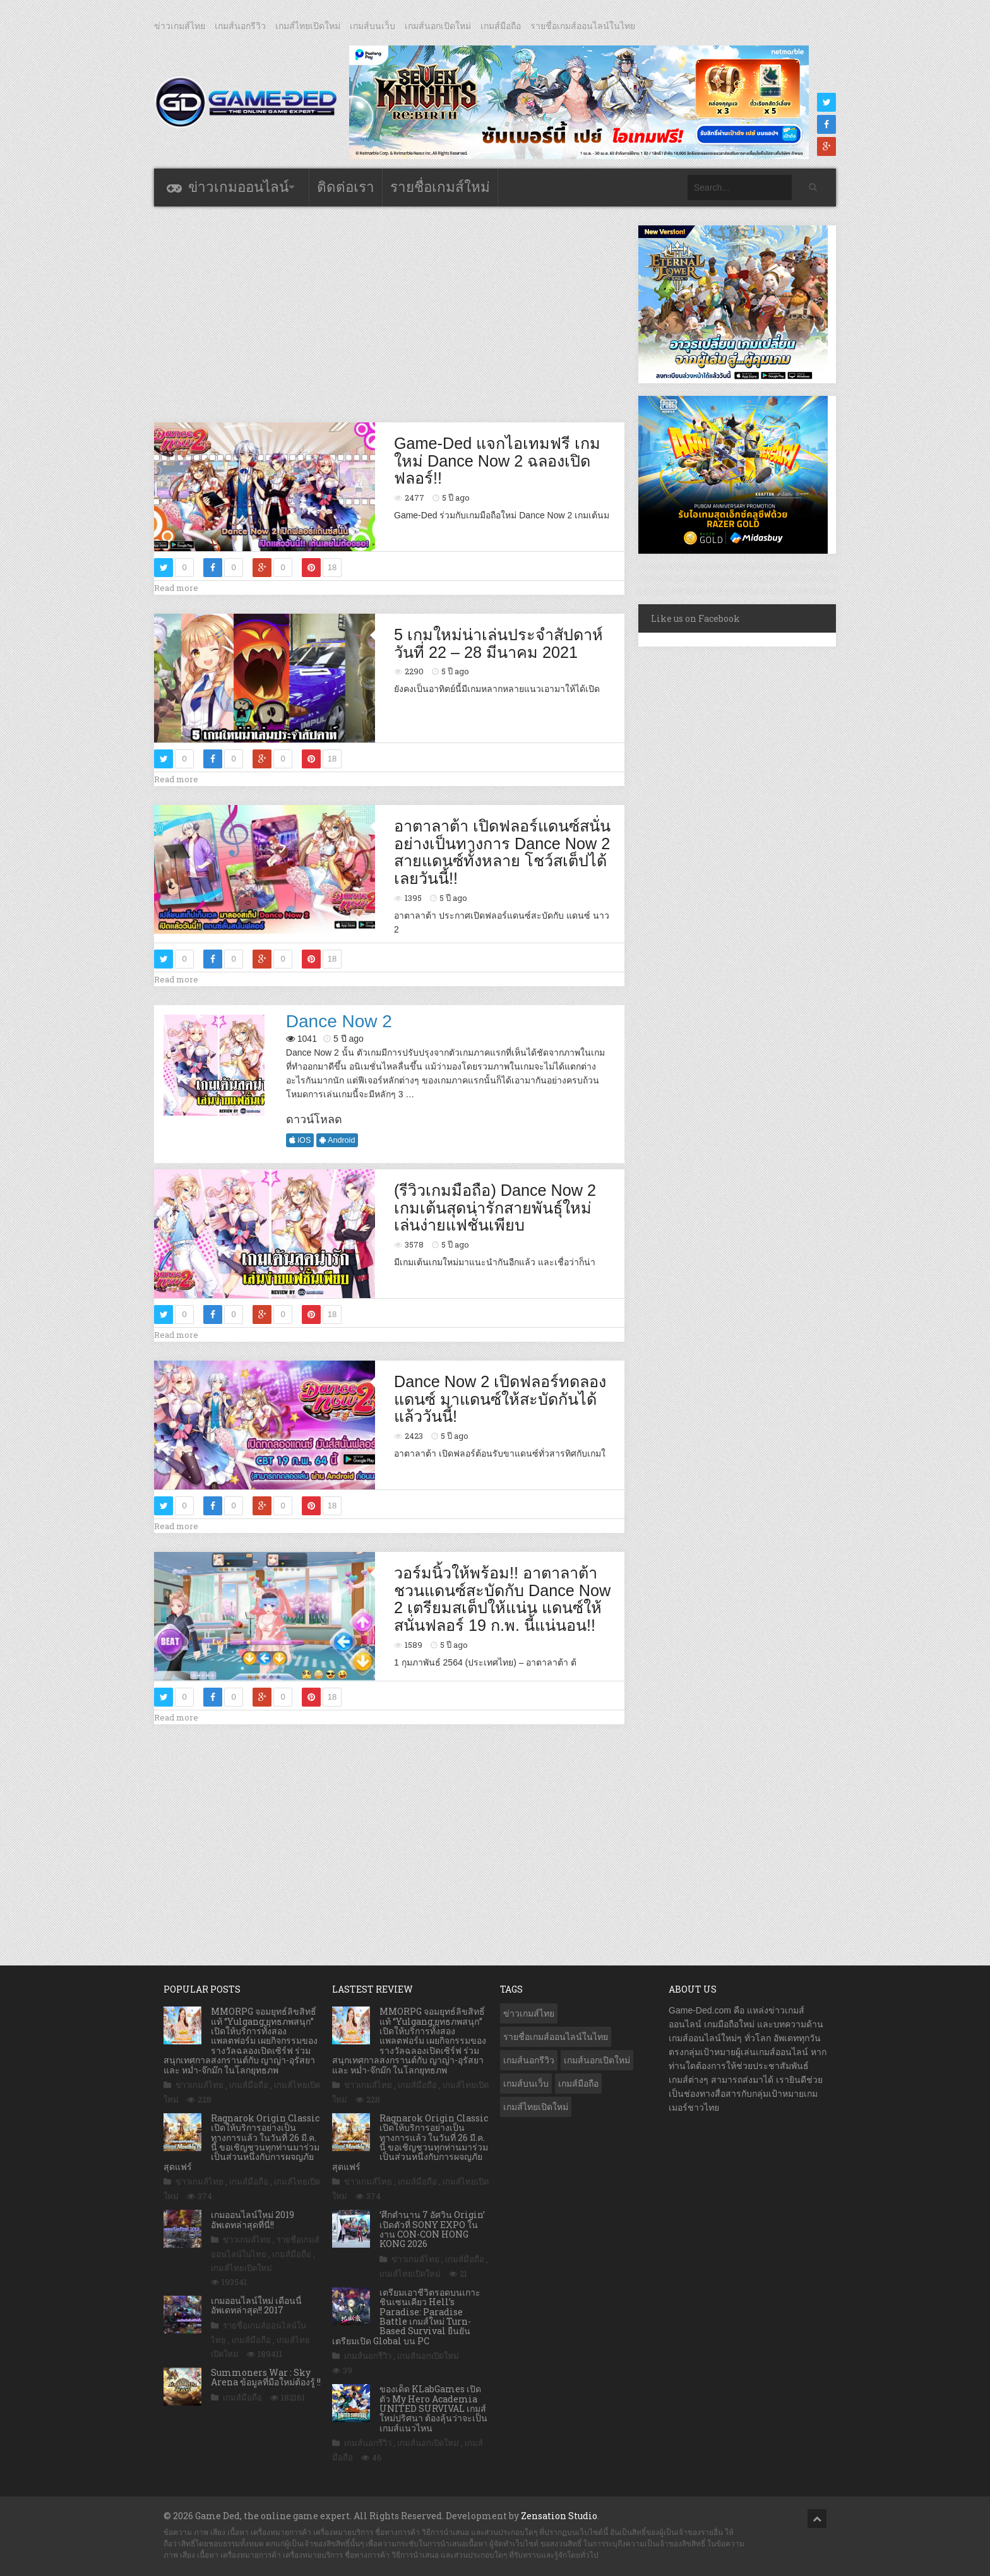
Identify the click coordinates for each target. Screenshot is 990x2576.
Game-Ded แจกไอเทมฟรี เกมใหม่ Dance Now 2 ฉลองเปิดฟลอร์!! (497, 460)
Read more (176, 587)
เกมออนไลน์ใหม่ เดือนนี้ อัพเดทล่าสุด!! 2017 (256, 2305)
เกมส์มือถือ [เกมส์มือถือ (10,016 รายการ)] (578, 2083)
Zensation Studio (559, 2516)
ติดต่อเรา (345, 187)
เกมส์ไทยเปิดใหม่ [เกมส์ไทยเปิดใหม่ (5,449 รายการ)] (535, 2107)
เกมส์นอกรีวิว (240, 26)
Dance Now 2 (339, 1021)
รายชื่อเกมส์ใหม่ (440, 187)
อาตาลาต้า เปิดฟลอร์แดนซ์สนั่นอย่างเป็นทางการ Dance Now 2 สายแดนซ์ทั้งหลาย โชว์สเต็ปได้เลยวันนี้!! (502, 852)
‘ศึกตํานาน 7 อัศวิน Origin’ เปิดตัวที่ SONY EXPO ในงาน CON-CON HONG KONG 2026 (432, 2229)
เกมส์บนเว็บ (372, 26)
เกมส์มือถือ (500, 26)
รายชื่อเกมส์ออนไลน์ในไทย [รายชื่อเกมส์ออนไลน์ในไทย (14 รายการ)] (555, 2037)
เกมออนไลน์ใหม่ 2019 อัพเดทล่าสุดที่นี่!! (252, 2219)
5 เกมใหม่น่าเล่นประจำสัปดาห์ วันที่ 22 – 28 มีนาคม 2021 (498, 643)
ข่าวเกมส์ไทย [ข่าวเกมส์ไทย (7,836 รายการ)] (528, 2013)
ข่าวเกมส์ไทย (179, 26)
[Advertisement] (389, 313)
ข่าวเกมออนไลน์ (238, 187)
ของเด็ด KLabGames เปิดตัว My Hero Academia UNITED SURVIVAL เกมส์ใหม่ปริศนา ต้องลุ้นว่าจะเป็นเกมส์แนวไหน (433, 2408)
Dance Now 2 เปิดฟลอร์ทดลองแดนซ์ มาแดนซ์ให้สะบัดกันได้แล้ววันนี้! (500, 1399)
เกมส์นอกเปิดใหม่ (438, 26)
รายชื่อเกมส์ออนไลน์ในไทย (582, 26)
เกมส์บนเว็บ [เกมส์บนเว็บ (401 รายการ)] (526, 2083)
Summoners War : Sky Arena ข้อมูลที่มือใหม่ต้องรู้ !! (266, 2377)
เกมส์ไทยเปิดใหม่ (307, 26)
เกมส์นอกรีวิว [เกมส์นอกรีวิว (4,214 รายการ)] (528, 2060)
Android (337, 1140)
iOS (300, 1140)
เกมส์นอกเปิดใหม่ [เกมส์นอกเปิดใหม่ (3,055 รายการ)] (597, 2060)
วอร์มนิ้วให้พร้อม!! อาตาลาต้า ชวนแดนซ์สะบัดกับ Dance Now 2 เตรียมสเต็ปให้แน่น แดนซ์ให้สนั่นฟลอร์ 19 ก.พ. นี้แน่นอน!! (502, 1599)
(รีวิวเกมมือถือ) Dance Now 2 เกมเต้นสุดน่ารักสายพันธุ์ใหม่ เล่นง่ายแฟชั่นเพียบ (495, 1207)
